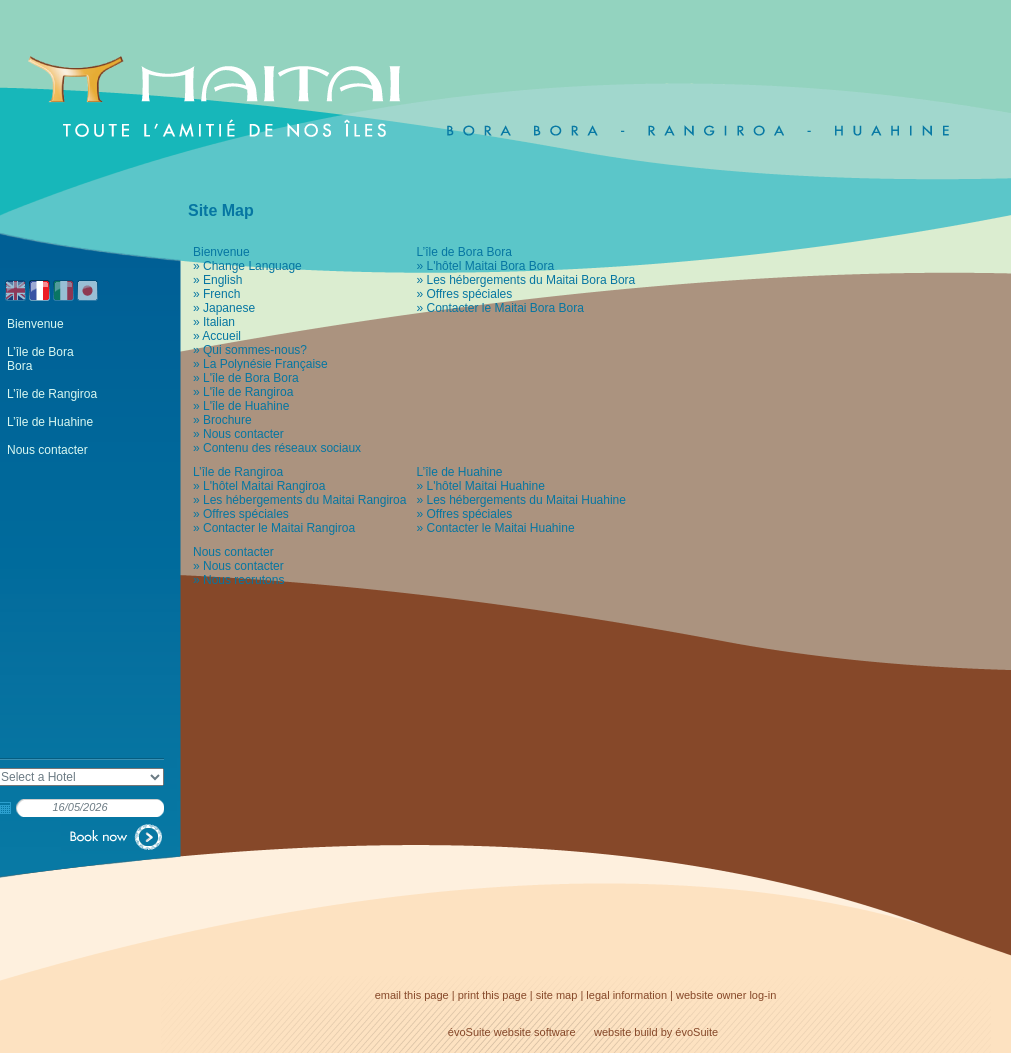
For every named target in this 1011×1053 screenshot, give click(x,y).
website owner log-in (726, 995)
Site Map (221, 210)
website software (535, 1032)
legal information (626, 995)
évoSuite (469, 1032)
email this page (412, 995)
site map (557, 995)
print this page (492, 995)
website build (626, 1032)
